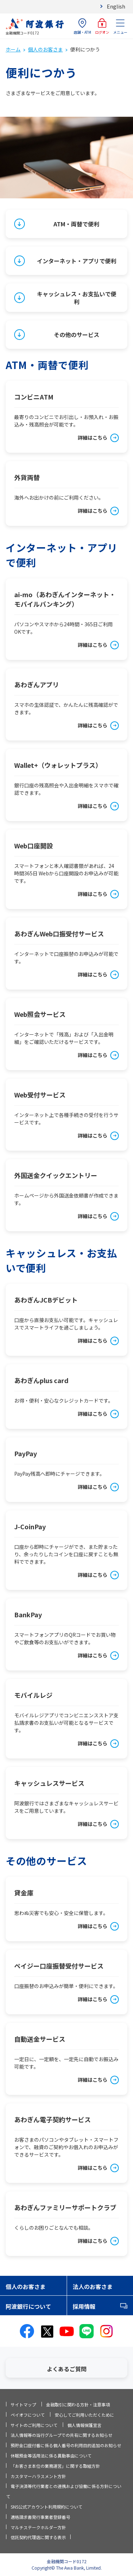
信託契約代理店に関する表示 (38, 2537)
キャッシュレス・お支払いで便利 (76, 298)
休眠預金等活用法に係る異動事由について (51, 2456)
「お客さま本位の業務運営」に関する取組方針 (55, 2466)
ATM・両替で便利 (76, 224)
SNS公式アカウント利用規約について (46, 2507)
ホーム (13, 49)
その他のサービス (76, 334)
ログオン (102, 26)
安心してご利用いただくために (84, 2415)
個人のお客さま (45, 49)
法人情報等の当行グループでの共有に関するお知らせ (61, 2435)
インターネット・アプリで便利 (76, 261)
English (116, 6)
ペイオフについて (28, 2415)
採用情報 (84, 2306)
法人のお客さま (92, 2286)
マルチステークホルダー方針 (38, 2527)
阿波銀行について (28, 2306)
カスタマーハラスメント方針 (38, 2476)
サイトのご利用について (34, 2425)
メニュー (120, 26)
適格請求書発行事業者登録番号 (40, 2517)
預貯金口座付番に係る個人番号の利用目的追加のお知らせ (66, 2445)
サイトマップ (23, 2404)
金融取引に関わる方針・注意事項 (78, 2404)
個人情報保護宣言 (84, 2425)
